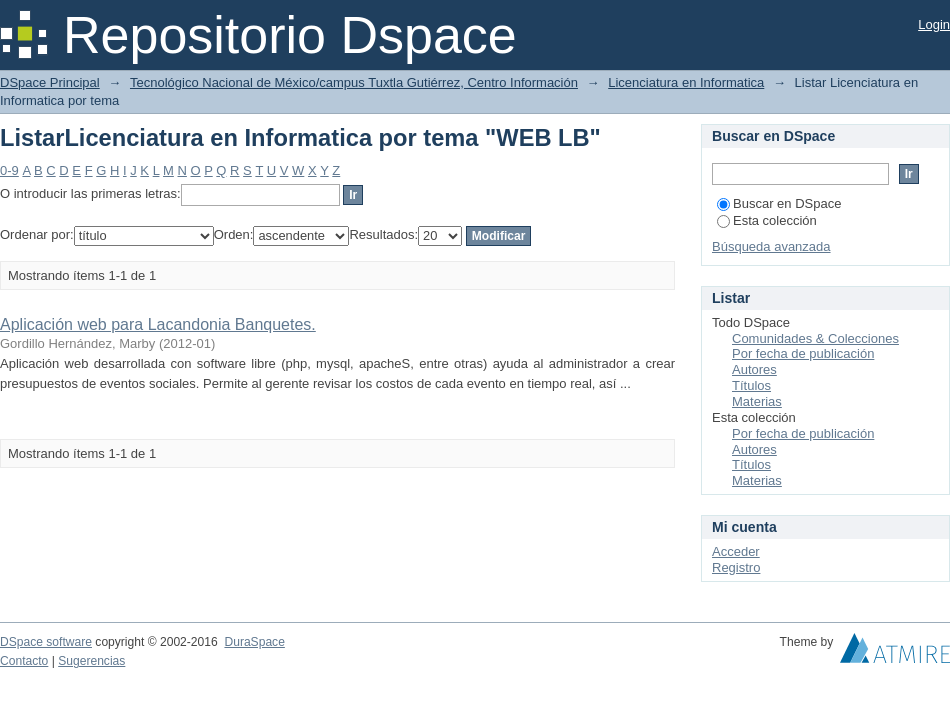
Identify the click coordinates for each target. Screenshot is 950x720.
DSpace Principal (50, 82)
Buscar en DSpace (779, 203)
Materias (757, 401)
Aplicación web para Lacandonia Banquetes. (158, 324)
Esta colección (767, 220)
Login (934, 24)
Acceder (736, 551)
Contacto (24, 661)
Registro (736, 567)
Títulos (751, 385)
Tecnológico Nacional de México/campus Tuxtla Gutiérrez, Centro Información (354, 82)
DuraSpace (254, 642)
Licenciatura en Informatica (686, 82)
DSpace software (46, 642)
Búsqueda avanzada (771, 246)
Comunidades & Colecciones (815, 338)
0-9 (9, 170)
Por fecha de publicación (803, 353)
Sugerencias (91, 661)
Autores (754, 369)
